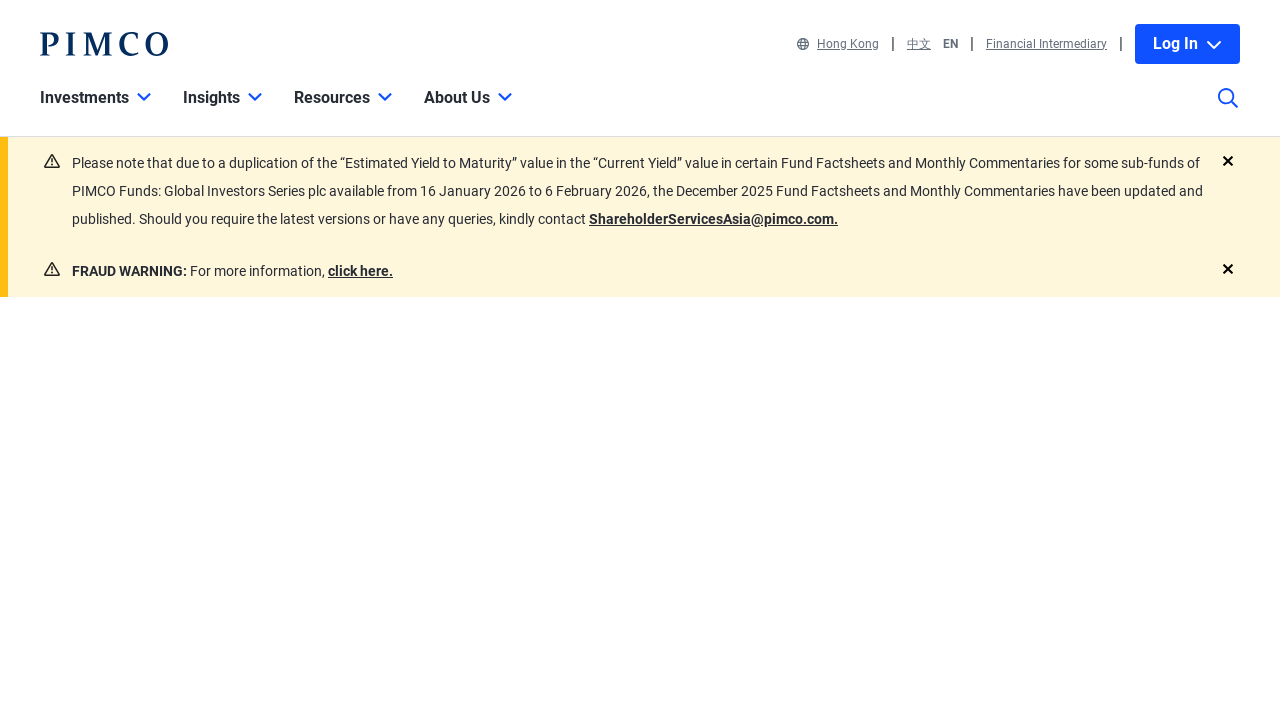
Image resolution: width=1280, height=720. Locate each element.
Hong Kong (838, 44)
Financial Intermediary (1046, 44)
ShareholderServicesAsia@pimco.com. (713, 219)
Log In (1187, 43)
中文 (919, 44)
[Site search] (1228, 112)
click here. (360, 271)
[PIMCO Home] (104, 44)
